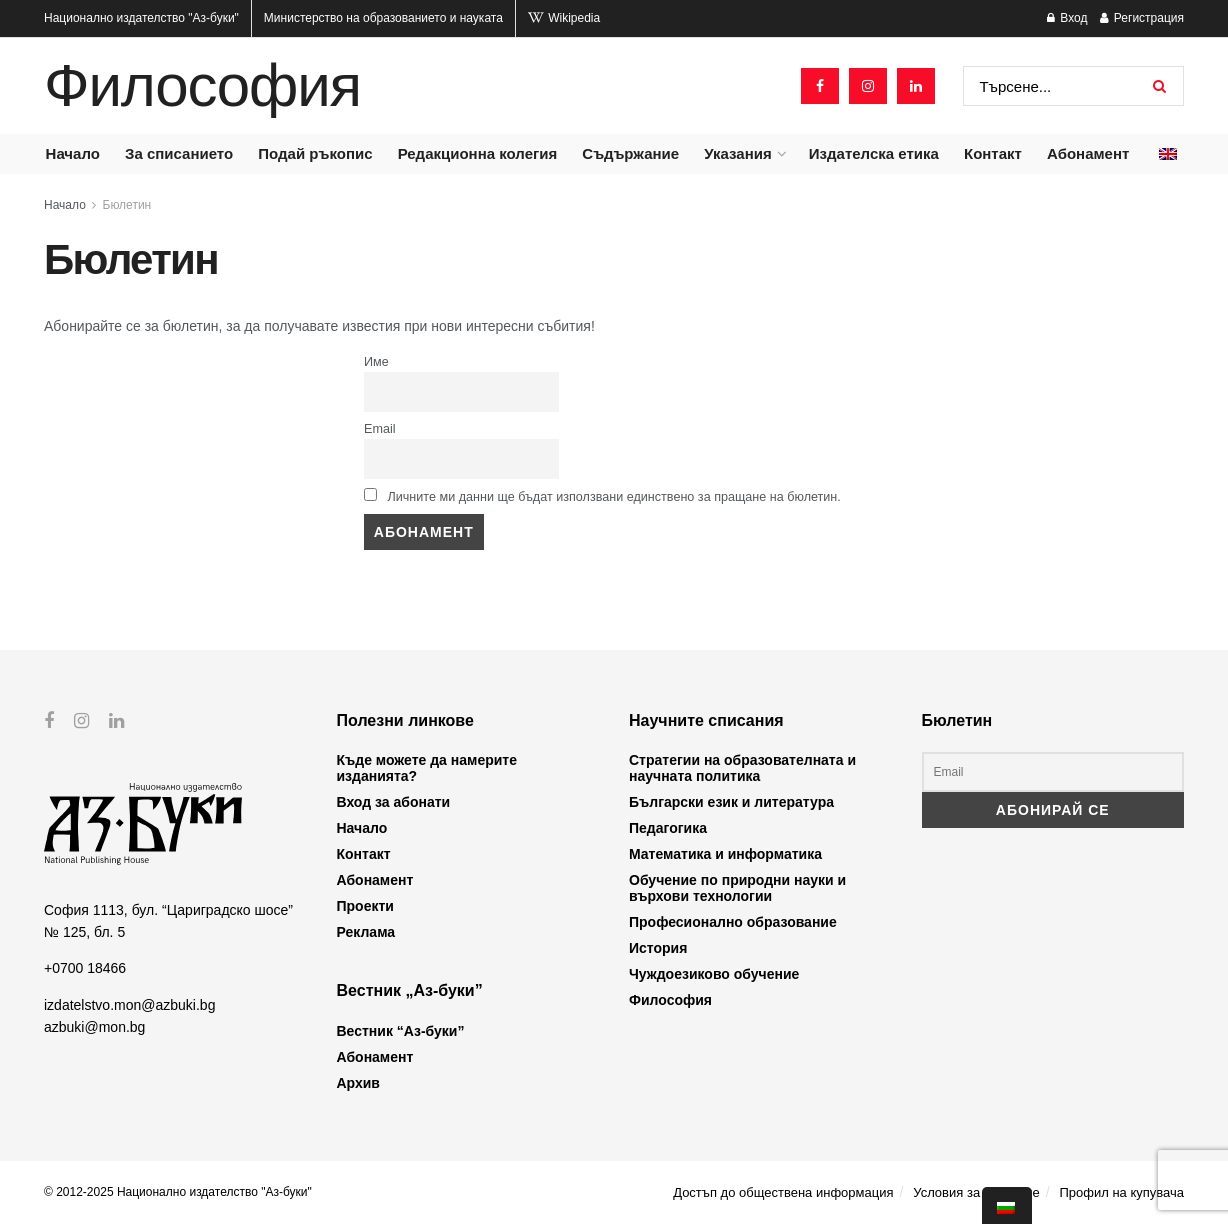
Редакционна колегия (478, 153)
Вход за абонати (394, 802)
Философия (202, 86)
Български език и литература (731, 802)
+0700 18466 (85, 968)
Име (376, 362)
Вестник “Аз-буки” (401, 1031)
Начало (73, 153)
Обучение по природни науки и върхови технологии (737, 888)
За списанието (179, 153)
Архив (358, 1083)
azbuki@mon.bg (94, 1027)
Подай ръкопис (315, 153)
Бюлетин (127, 205)
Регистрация (1142, 18)
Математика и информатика (725, 854)
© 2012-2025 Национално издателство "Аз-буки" (178, 1192)
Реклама (366, 932)
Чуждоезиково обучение (714, 974)
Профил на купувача (1121, 1192)
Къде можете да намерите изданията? (427, 768)
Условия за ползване (976, 1192)
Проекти (365, 906)
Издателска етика (874, 153)
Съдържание (630, 153)
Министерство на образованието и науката (383, 18)
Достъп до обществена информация (783, 1192)
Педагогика (668, 828)
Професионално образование (733, 922)
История (658, 948)
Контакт (993, 153)
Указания (737, 153)
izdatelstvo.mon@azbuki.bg (129, 1004)
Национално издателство (141, 18)
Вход (1067, 18)
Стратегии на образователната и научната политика (742, 768)
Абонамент (1088, 153)
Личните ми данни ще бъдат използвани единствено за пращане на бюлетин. (602, 496)
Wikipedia (564, 18)
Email (380, 429)
